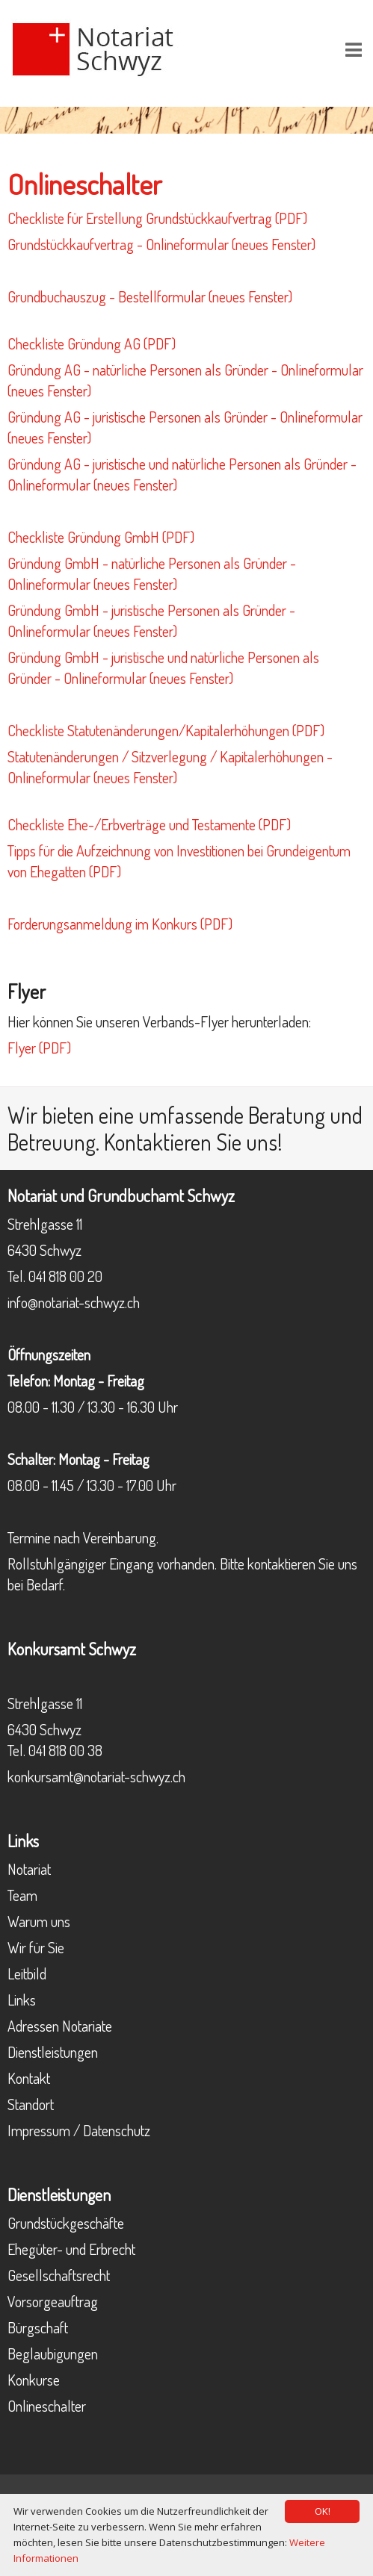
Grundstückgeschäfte (65, 2223)
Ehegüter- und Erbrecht (71, 2249)
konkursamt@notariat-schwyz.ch (96, 1776)
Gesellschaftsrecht (58, 2275)
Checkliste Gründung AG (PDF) (91, 343)
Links (21, 1999)
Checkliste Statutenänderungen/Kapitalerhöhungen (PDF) (165, 730)
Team (22, 1895)
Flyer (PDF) (39, 1047)
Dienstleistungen (52, 2052)
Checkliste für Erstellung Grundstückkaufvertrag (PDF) (157, 218)
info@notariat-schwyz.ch (73, 1302)
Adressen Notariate (59, 2025)
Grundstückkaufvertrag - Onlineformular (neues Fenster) (161, 244)
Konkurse (33, 2379)
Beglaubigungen (52, 2353)
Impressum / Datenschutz (78, 2130)
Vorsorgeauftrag (52, 2301)
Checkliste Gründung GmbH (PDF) (100, 537)
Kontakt (28, 2078)
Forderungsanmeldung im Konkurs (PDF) (119, 923)
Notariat (29, 1869)
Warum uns (38, 1921)
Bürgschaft (37, 2327)
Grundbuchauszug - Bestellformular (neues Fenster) (149, 296)
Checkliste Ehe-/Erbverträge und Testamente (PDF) (149, 824)
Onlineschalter (46, 2405)
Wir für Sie (35, 1947)
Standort (30, 2104)
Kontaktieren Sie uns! (193, 1141)
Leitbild (26, 1973)
